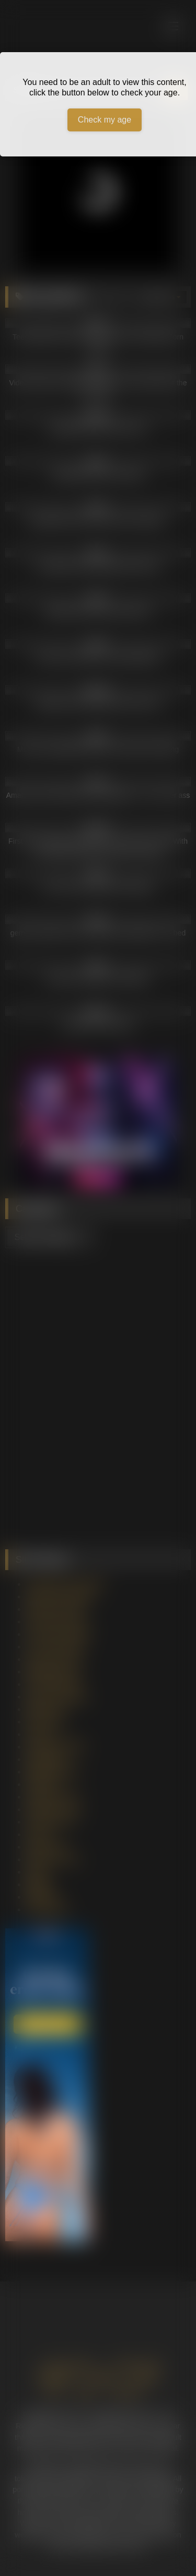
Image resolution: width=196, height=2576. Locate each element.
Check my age (104, 119)
